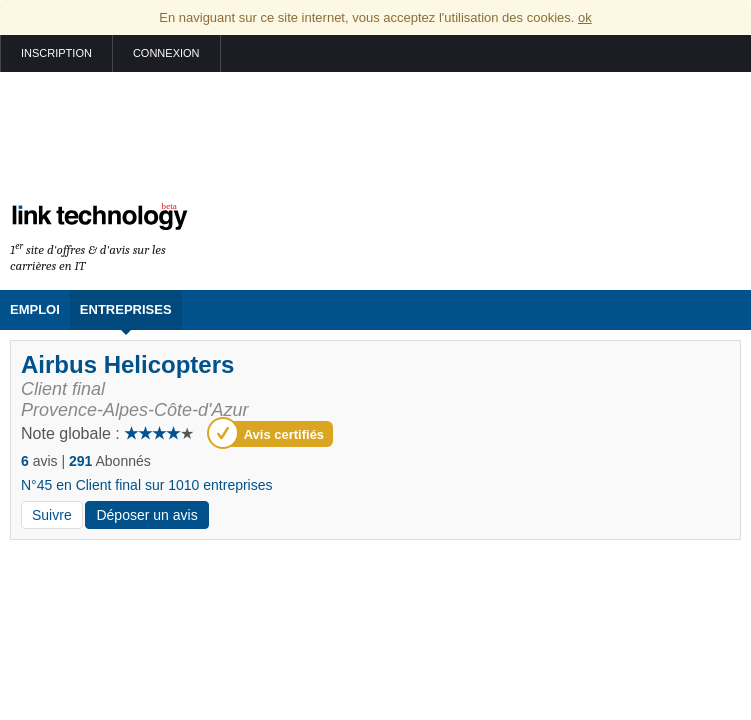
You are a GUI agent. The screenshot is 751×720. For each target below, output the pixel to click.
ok (585, 17)
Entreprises (126, 309)
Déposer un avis (146, 515)
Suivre (52, 515)
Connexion (166, 53)
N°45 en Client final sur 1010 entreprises (147, 485)
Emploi (35, 309)
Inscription (56, 53)
